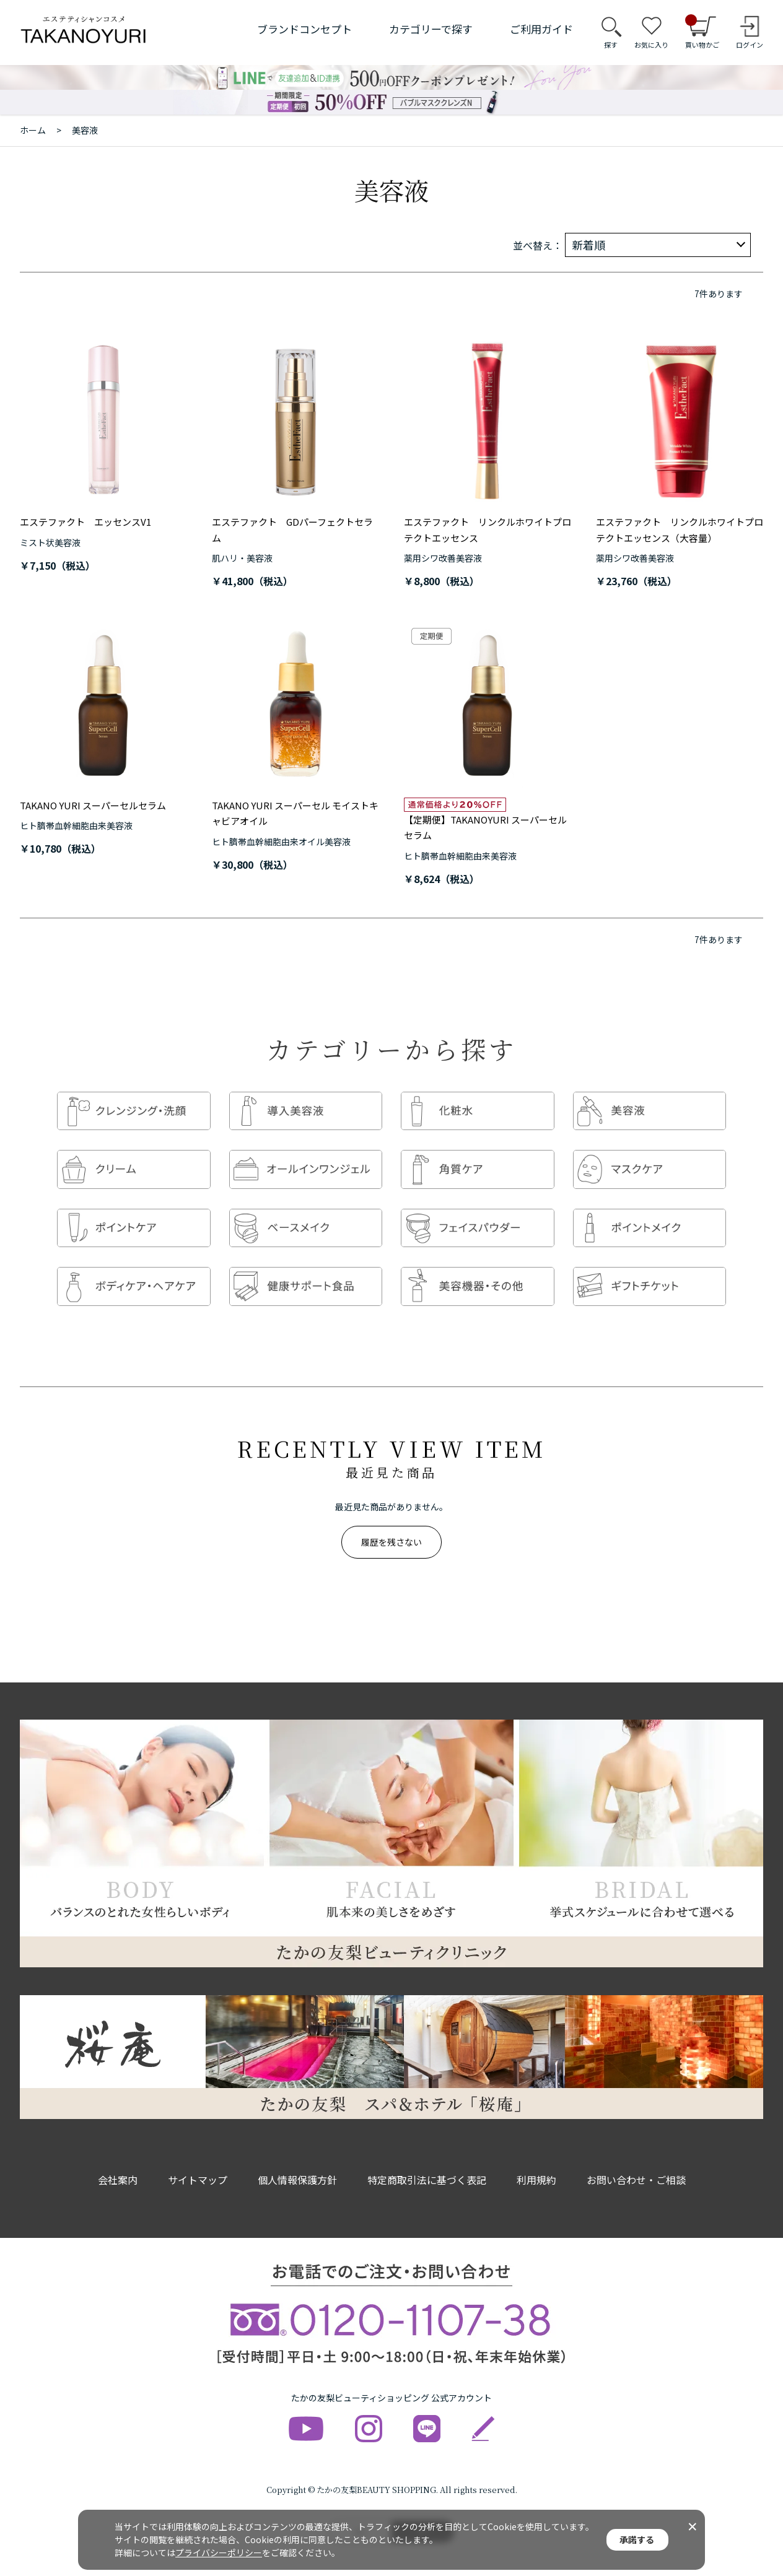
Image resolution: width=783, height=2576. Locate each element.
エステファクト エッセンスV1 (85, 521)
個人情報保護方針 (297, 2169)
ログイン (749, 45)
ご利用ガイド (541, 29)
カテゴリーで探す (431, 29)
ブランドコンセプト (304, 29)
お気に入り (651, 45)
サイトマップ (197, 2169)
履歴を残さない (391, 1532)
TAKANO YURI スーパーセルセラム (93, 805)
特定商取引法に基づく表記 (426, 2169)
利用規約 (536, 2169)
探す (611, 45)
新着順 (588, 245)
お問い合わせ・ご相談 (636, 2169)
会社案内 (118, 2169)
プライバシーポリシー (218, 2552)
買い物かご (702, 32)
